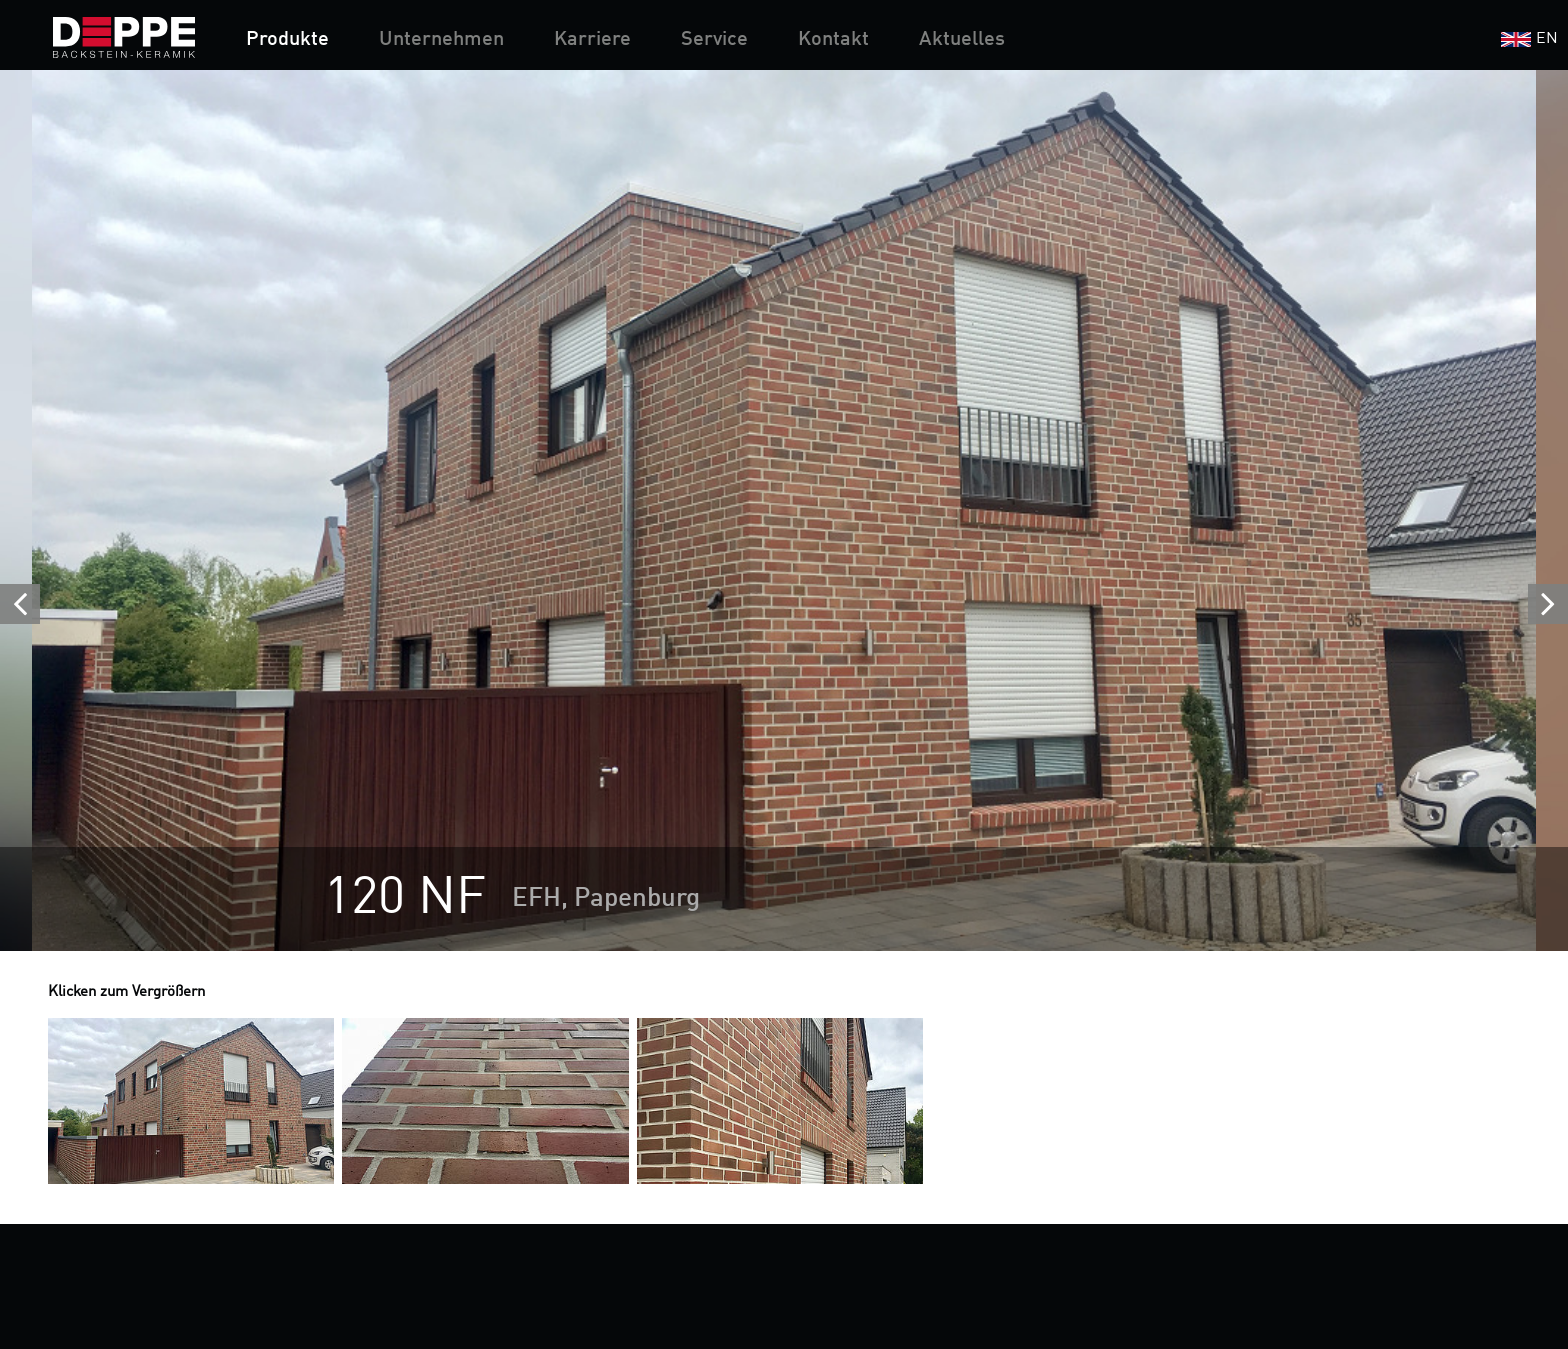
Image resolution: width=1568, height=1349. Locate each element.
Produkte (287, 40)
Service (714, 40)
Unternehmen (441, 40)
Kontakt (833, 40)
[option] (784, 510)
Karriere (592, 40)
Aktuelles (962, 40)
